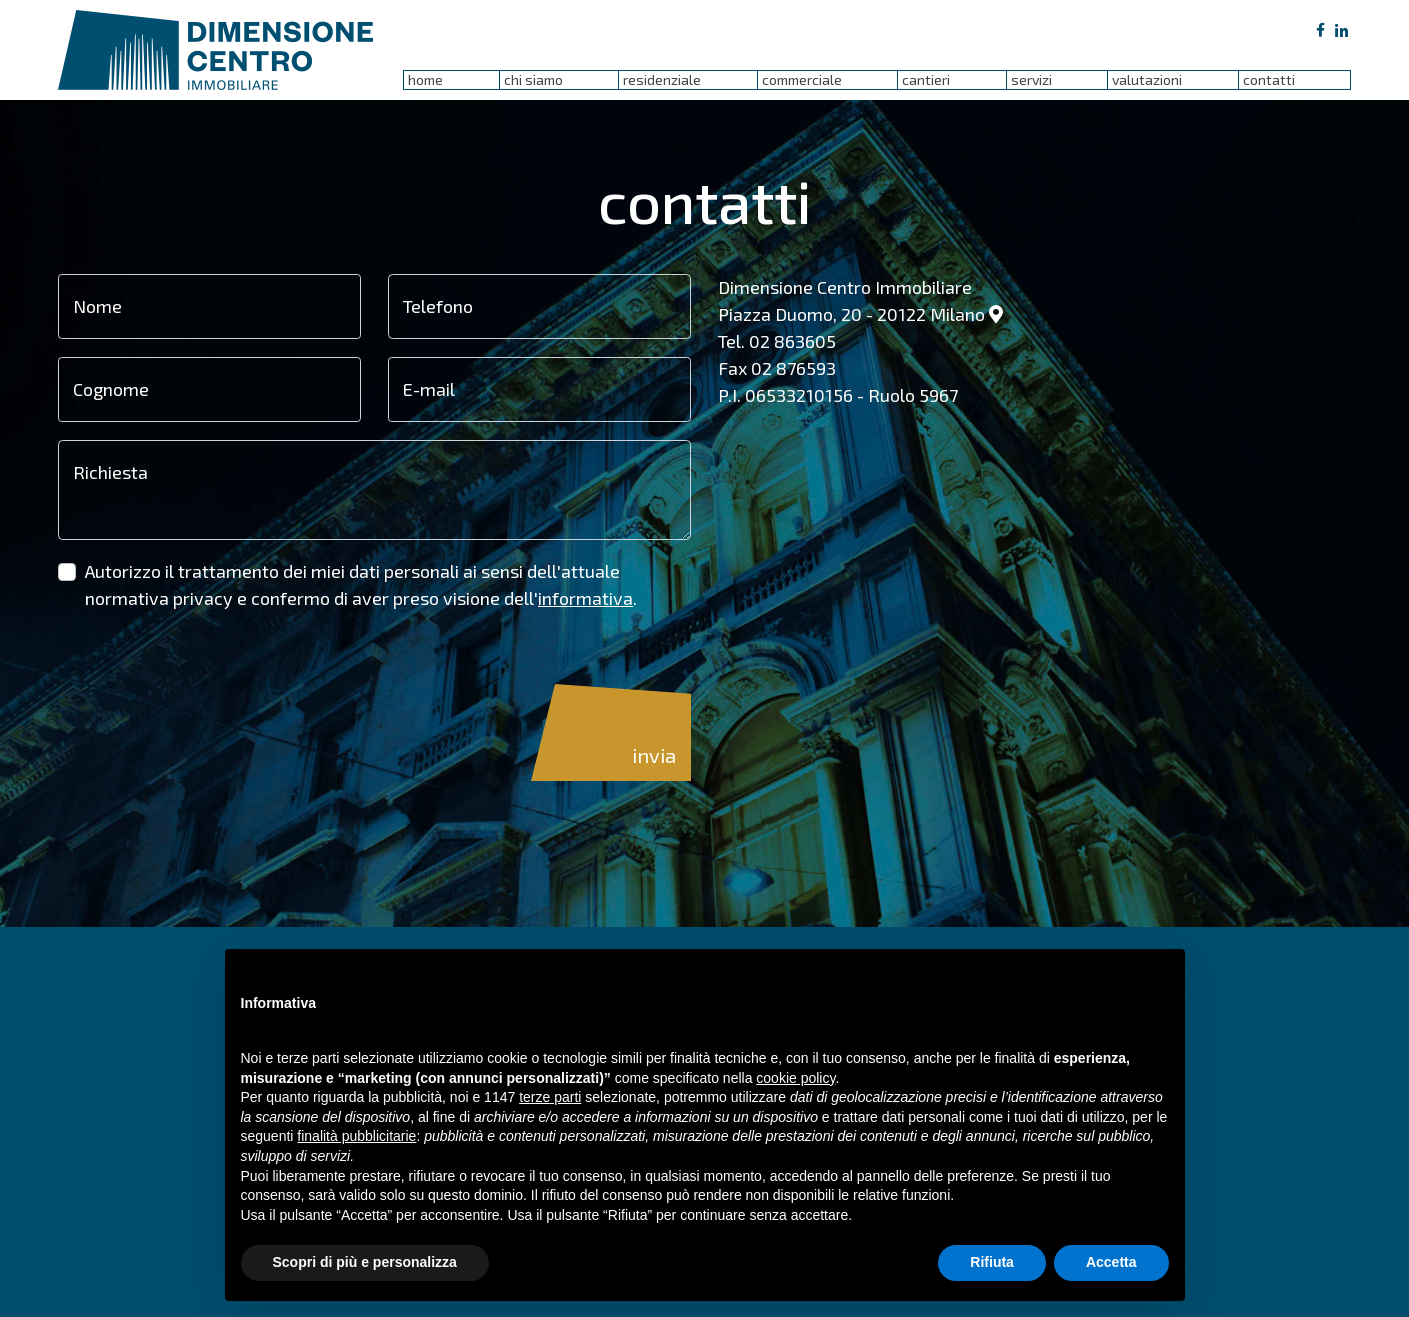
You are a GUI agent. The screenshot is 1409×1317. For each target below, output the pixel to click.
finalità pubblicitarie (356, 1136)
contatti (1269, 79)
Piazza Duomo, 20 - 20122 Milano (860, 314)
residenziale (662, 79)
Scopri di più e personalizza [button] (365, 1262)
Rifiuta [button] (992, 1262)
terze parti (550, 1097)
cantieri (926, 79)
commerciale (802, 79)
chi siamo (533, 79)
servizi (1031, 79)
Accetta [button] (1111, 1262)
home (425, 79)
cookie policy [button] (795, 1078)
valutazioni (1147, 79)
